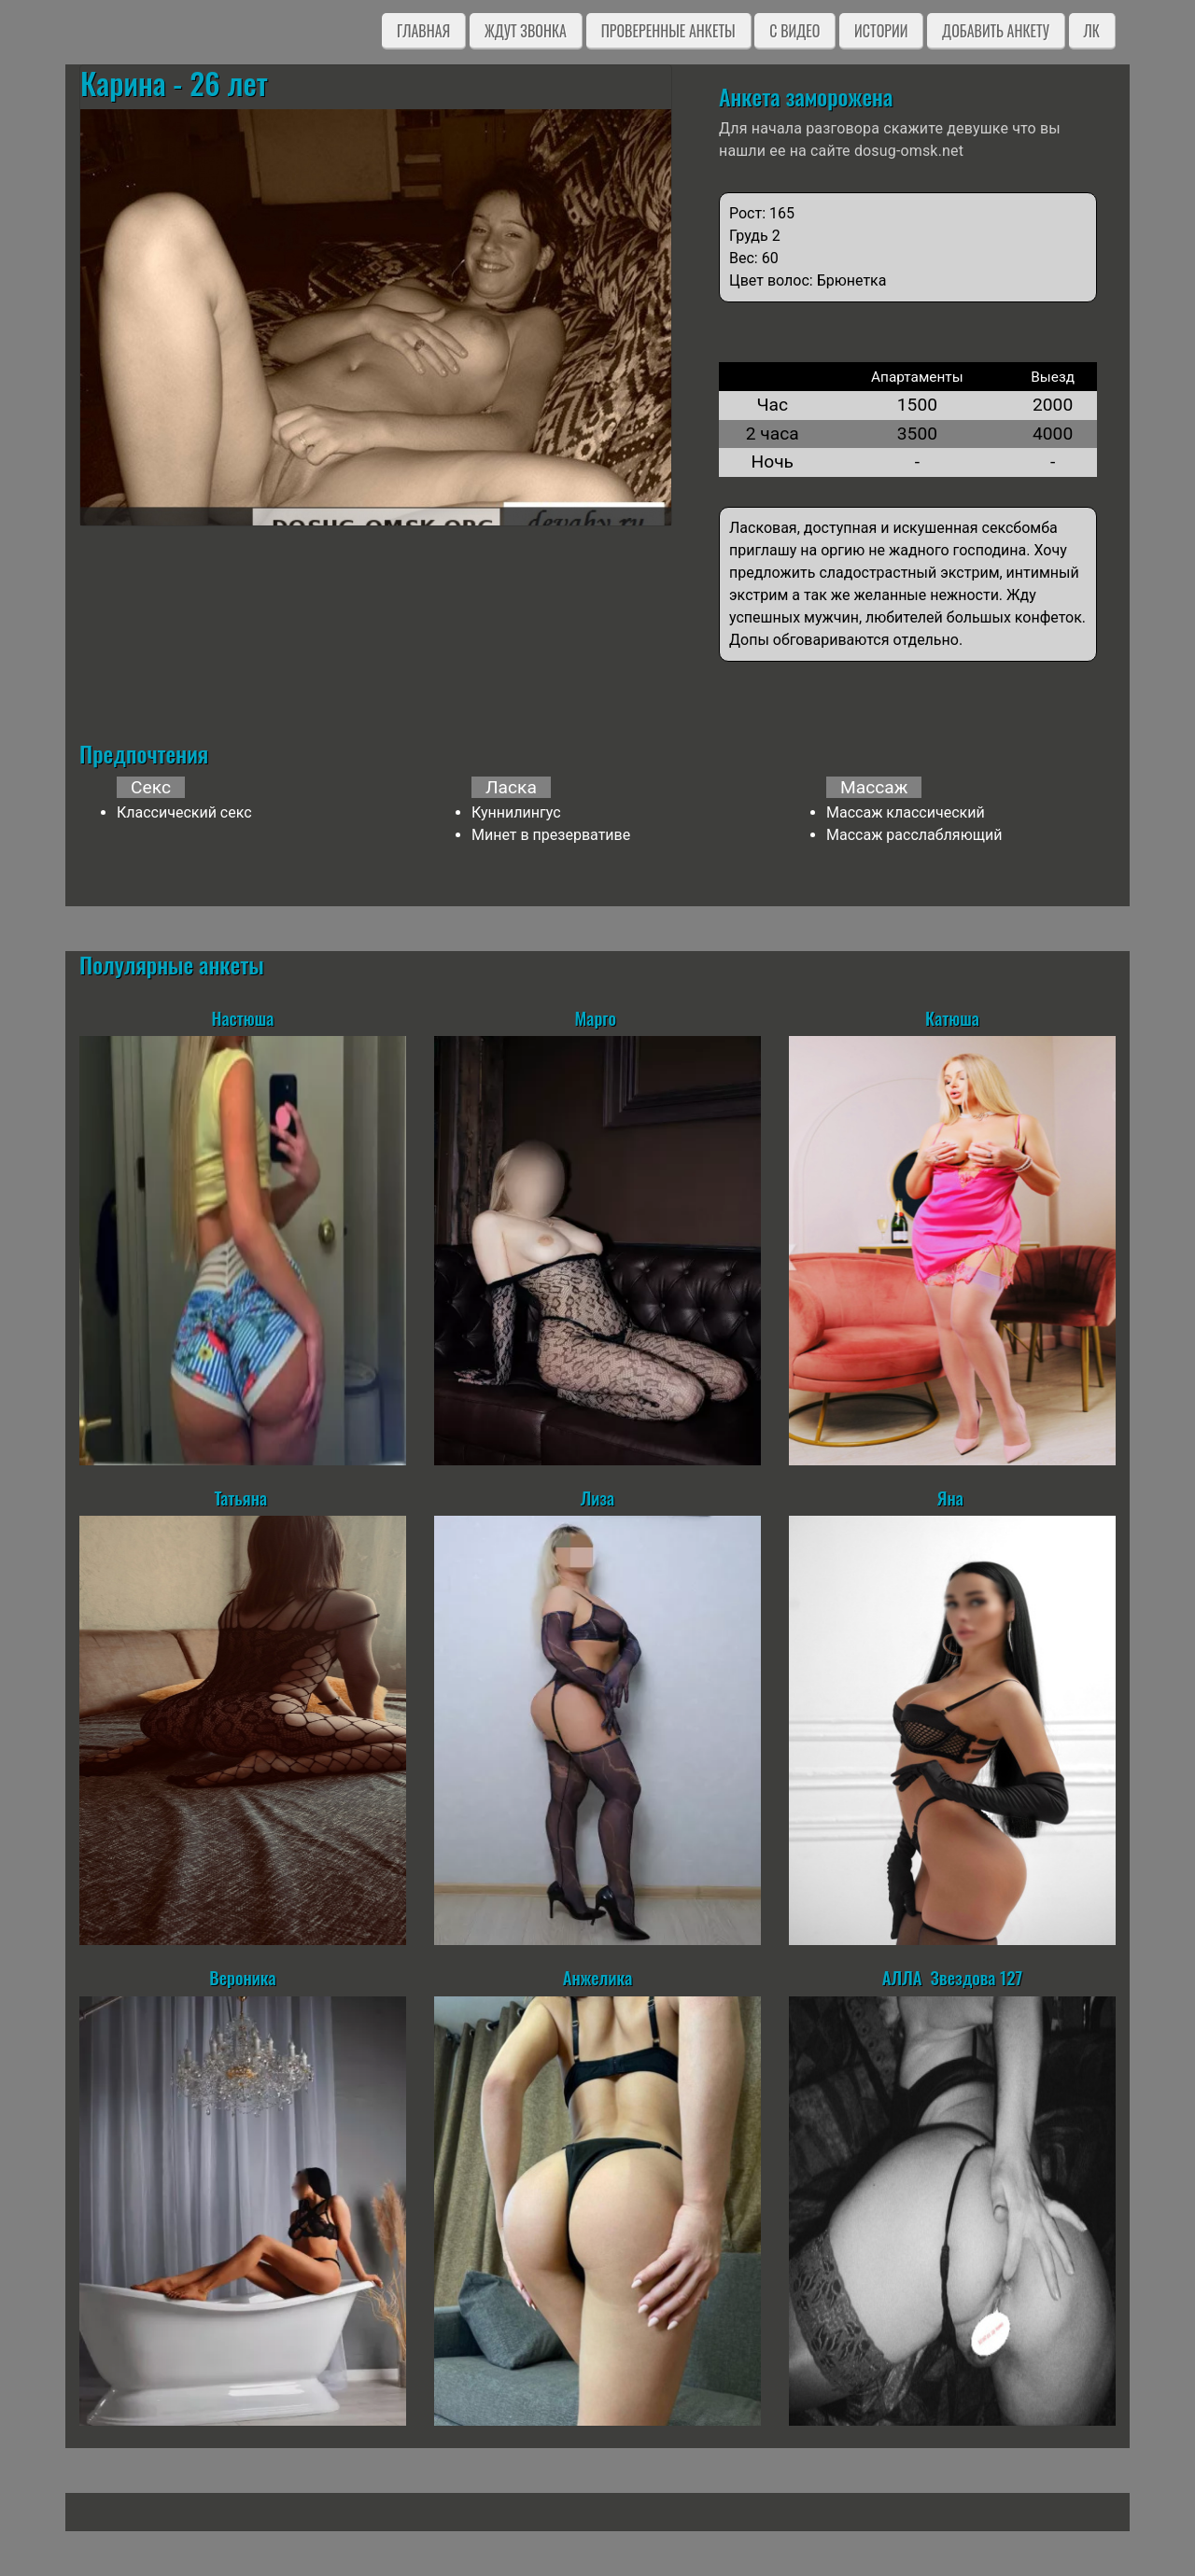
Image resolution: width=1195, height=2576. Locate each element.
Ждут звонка (526, 31)
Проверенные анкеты (668, 31)
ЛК (1092, 31)
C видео (794, 31)
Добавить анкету (995, 31)
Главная (423, 31)
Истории (880, 31)
